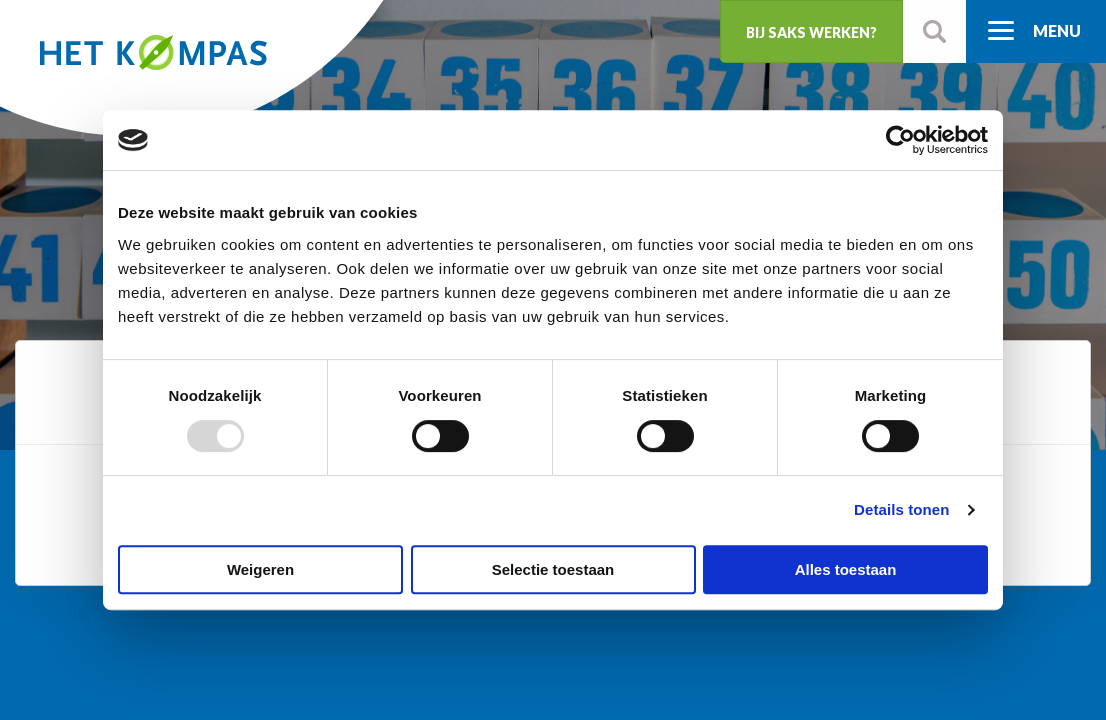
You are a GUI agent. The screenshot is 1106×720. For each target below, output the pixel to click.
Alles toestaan (846, 569)
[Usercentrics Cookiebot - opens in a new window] (900, 140)
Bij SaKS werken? (811, 32)
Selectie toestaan (553, 569)
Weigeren (260, 569)
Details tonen (901, 509)
